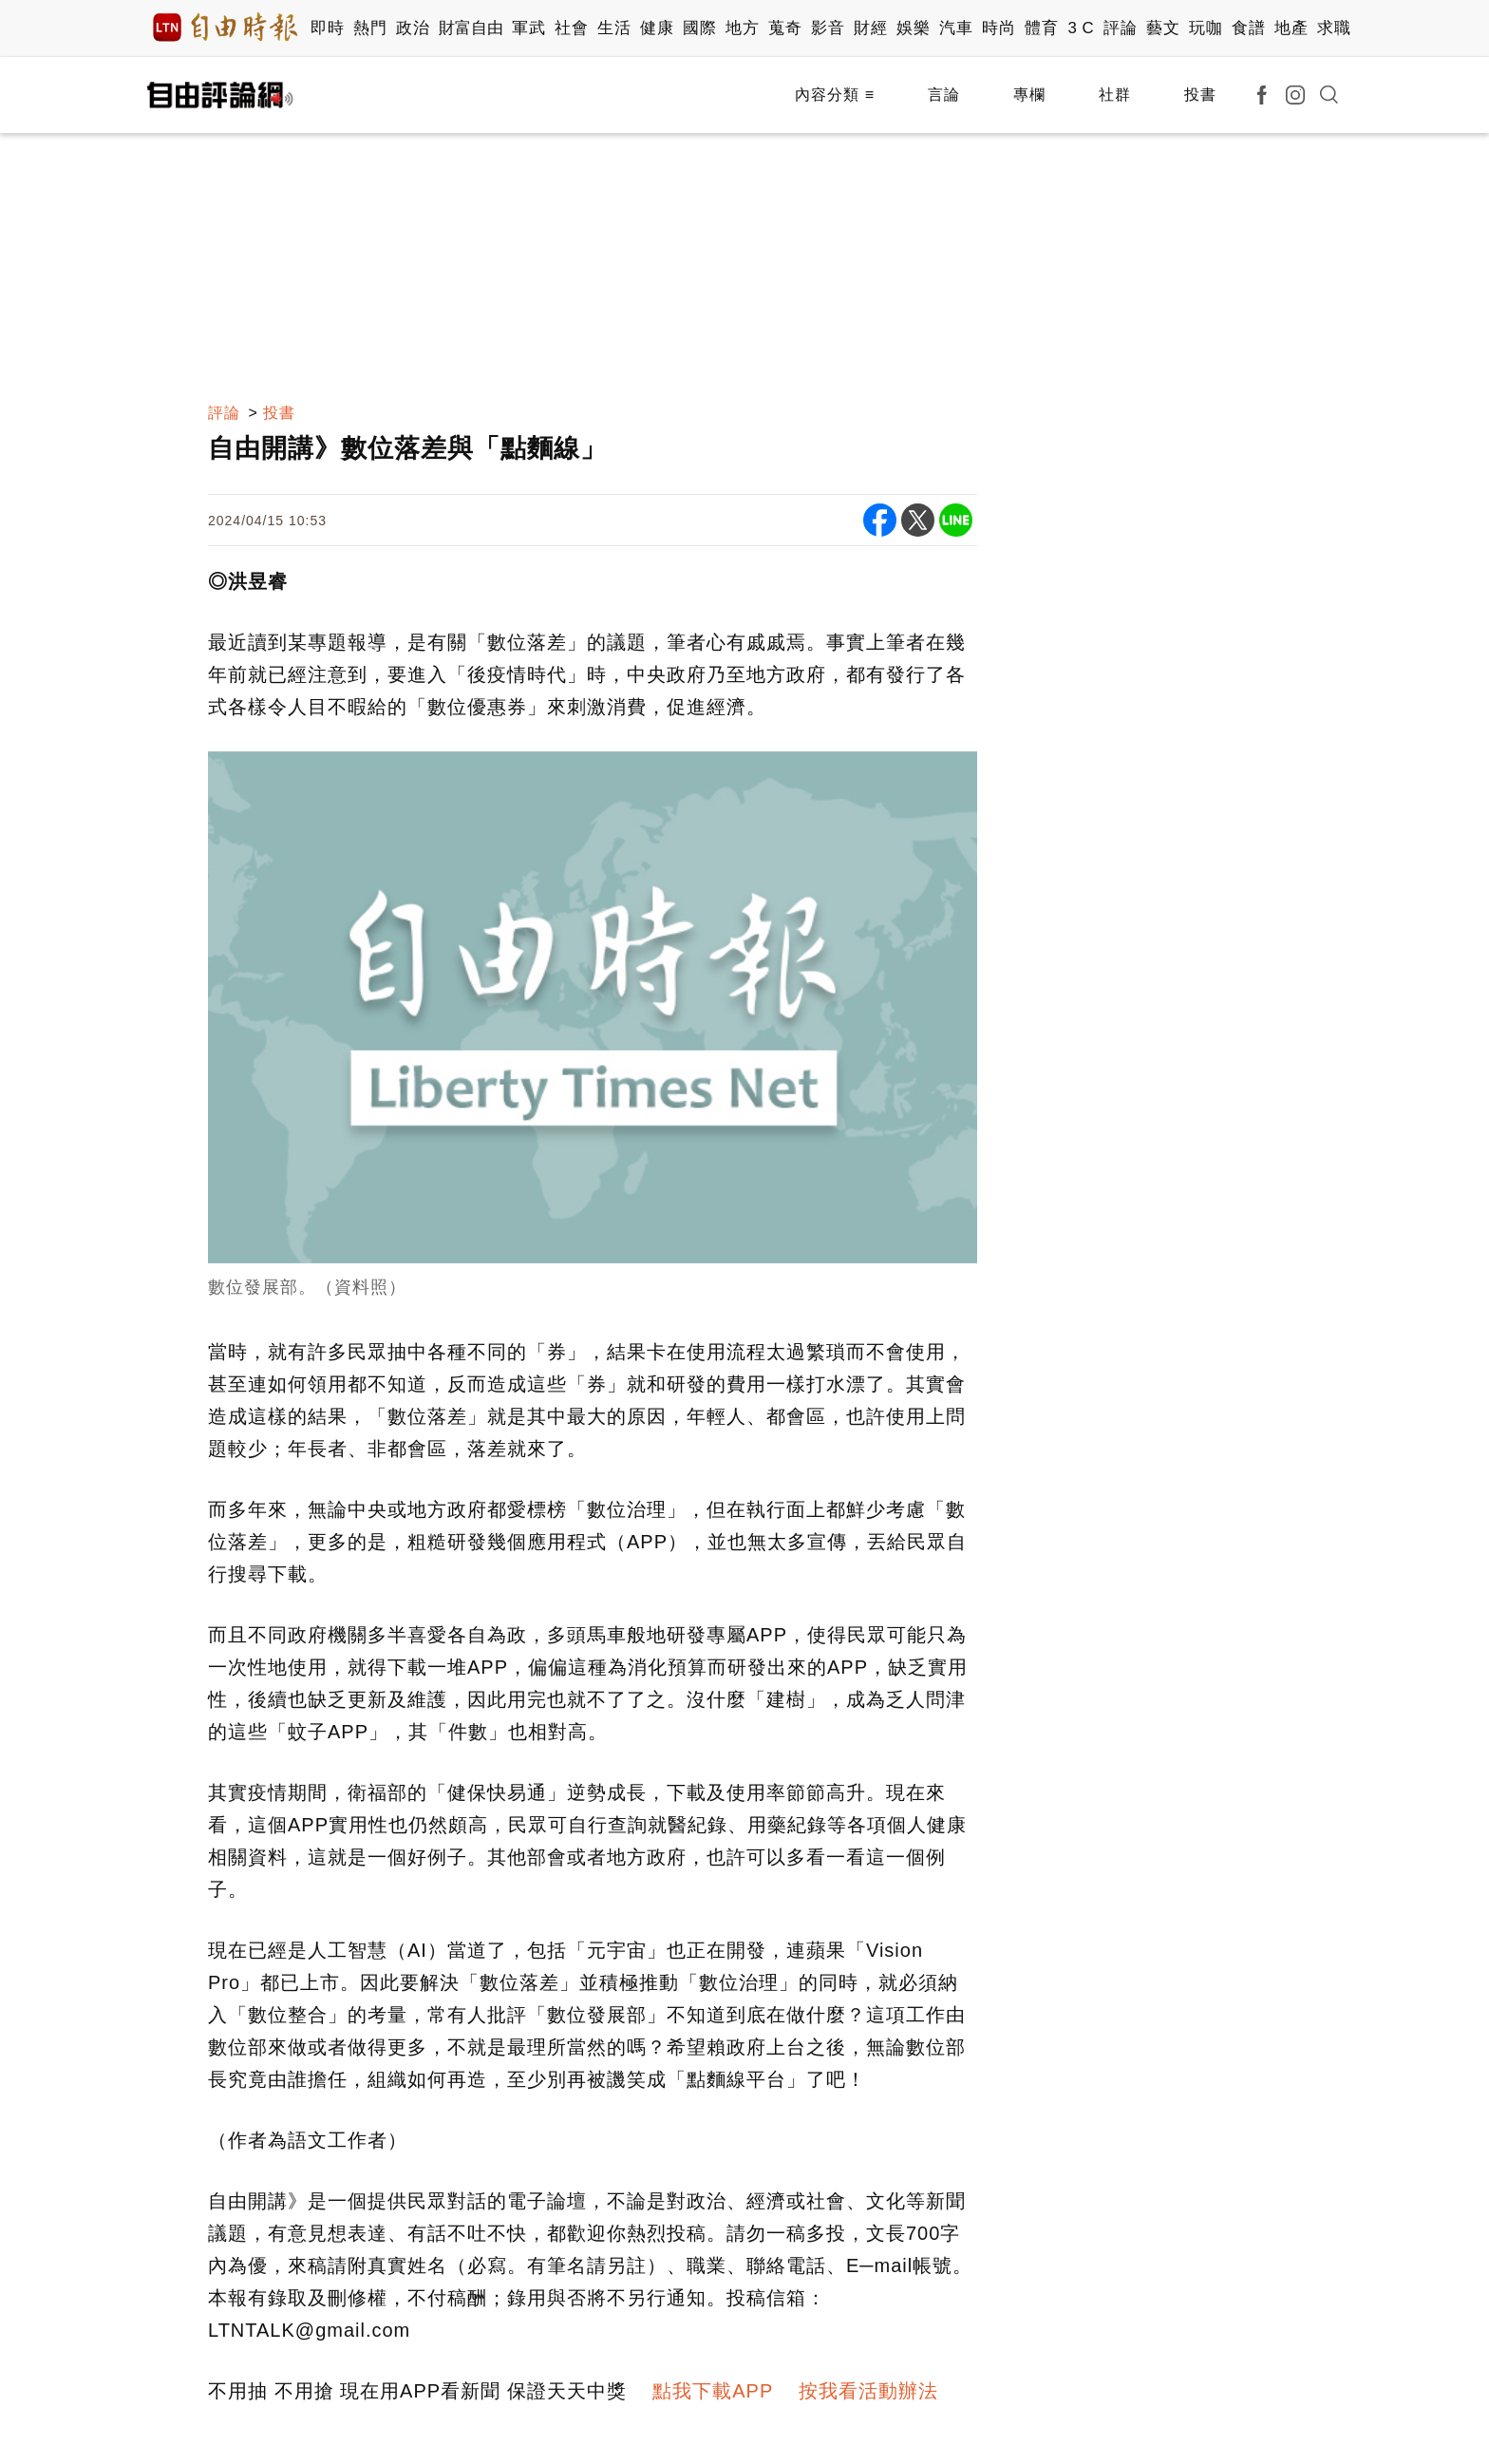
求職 (1333, 28)
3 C (1080, 28)
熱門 (369, 28)
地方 (742, 28)
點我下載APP (712, 2390)
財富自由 (470, 28)
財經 (870, 28)
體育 (1041, 28)
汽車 (955, 28)
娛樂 (913, 28)
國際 (699, 28)
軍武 (528, 28)
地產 (1291, 28)
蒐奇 (784, 28)
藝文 (1162, 28)
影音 (827, 28)
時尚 (998, 28)
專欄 (1029, 94)
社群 (1115, 94)
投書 (1200, 94)
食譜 (1248, 28)
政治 (412, 28)
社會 (571, 28)
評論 (1120, 28)
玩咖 (1205, 28)
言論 (944, 94)
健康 (656, 28)
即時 (327, 28)
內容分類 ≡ (835, 94)
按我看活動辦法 (868, 2390)
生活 (614, 28)
